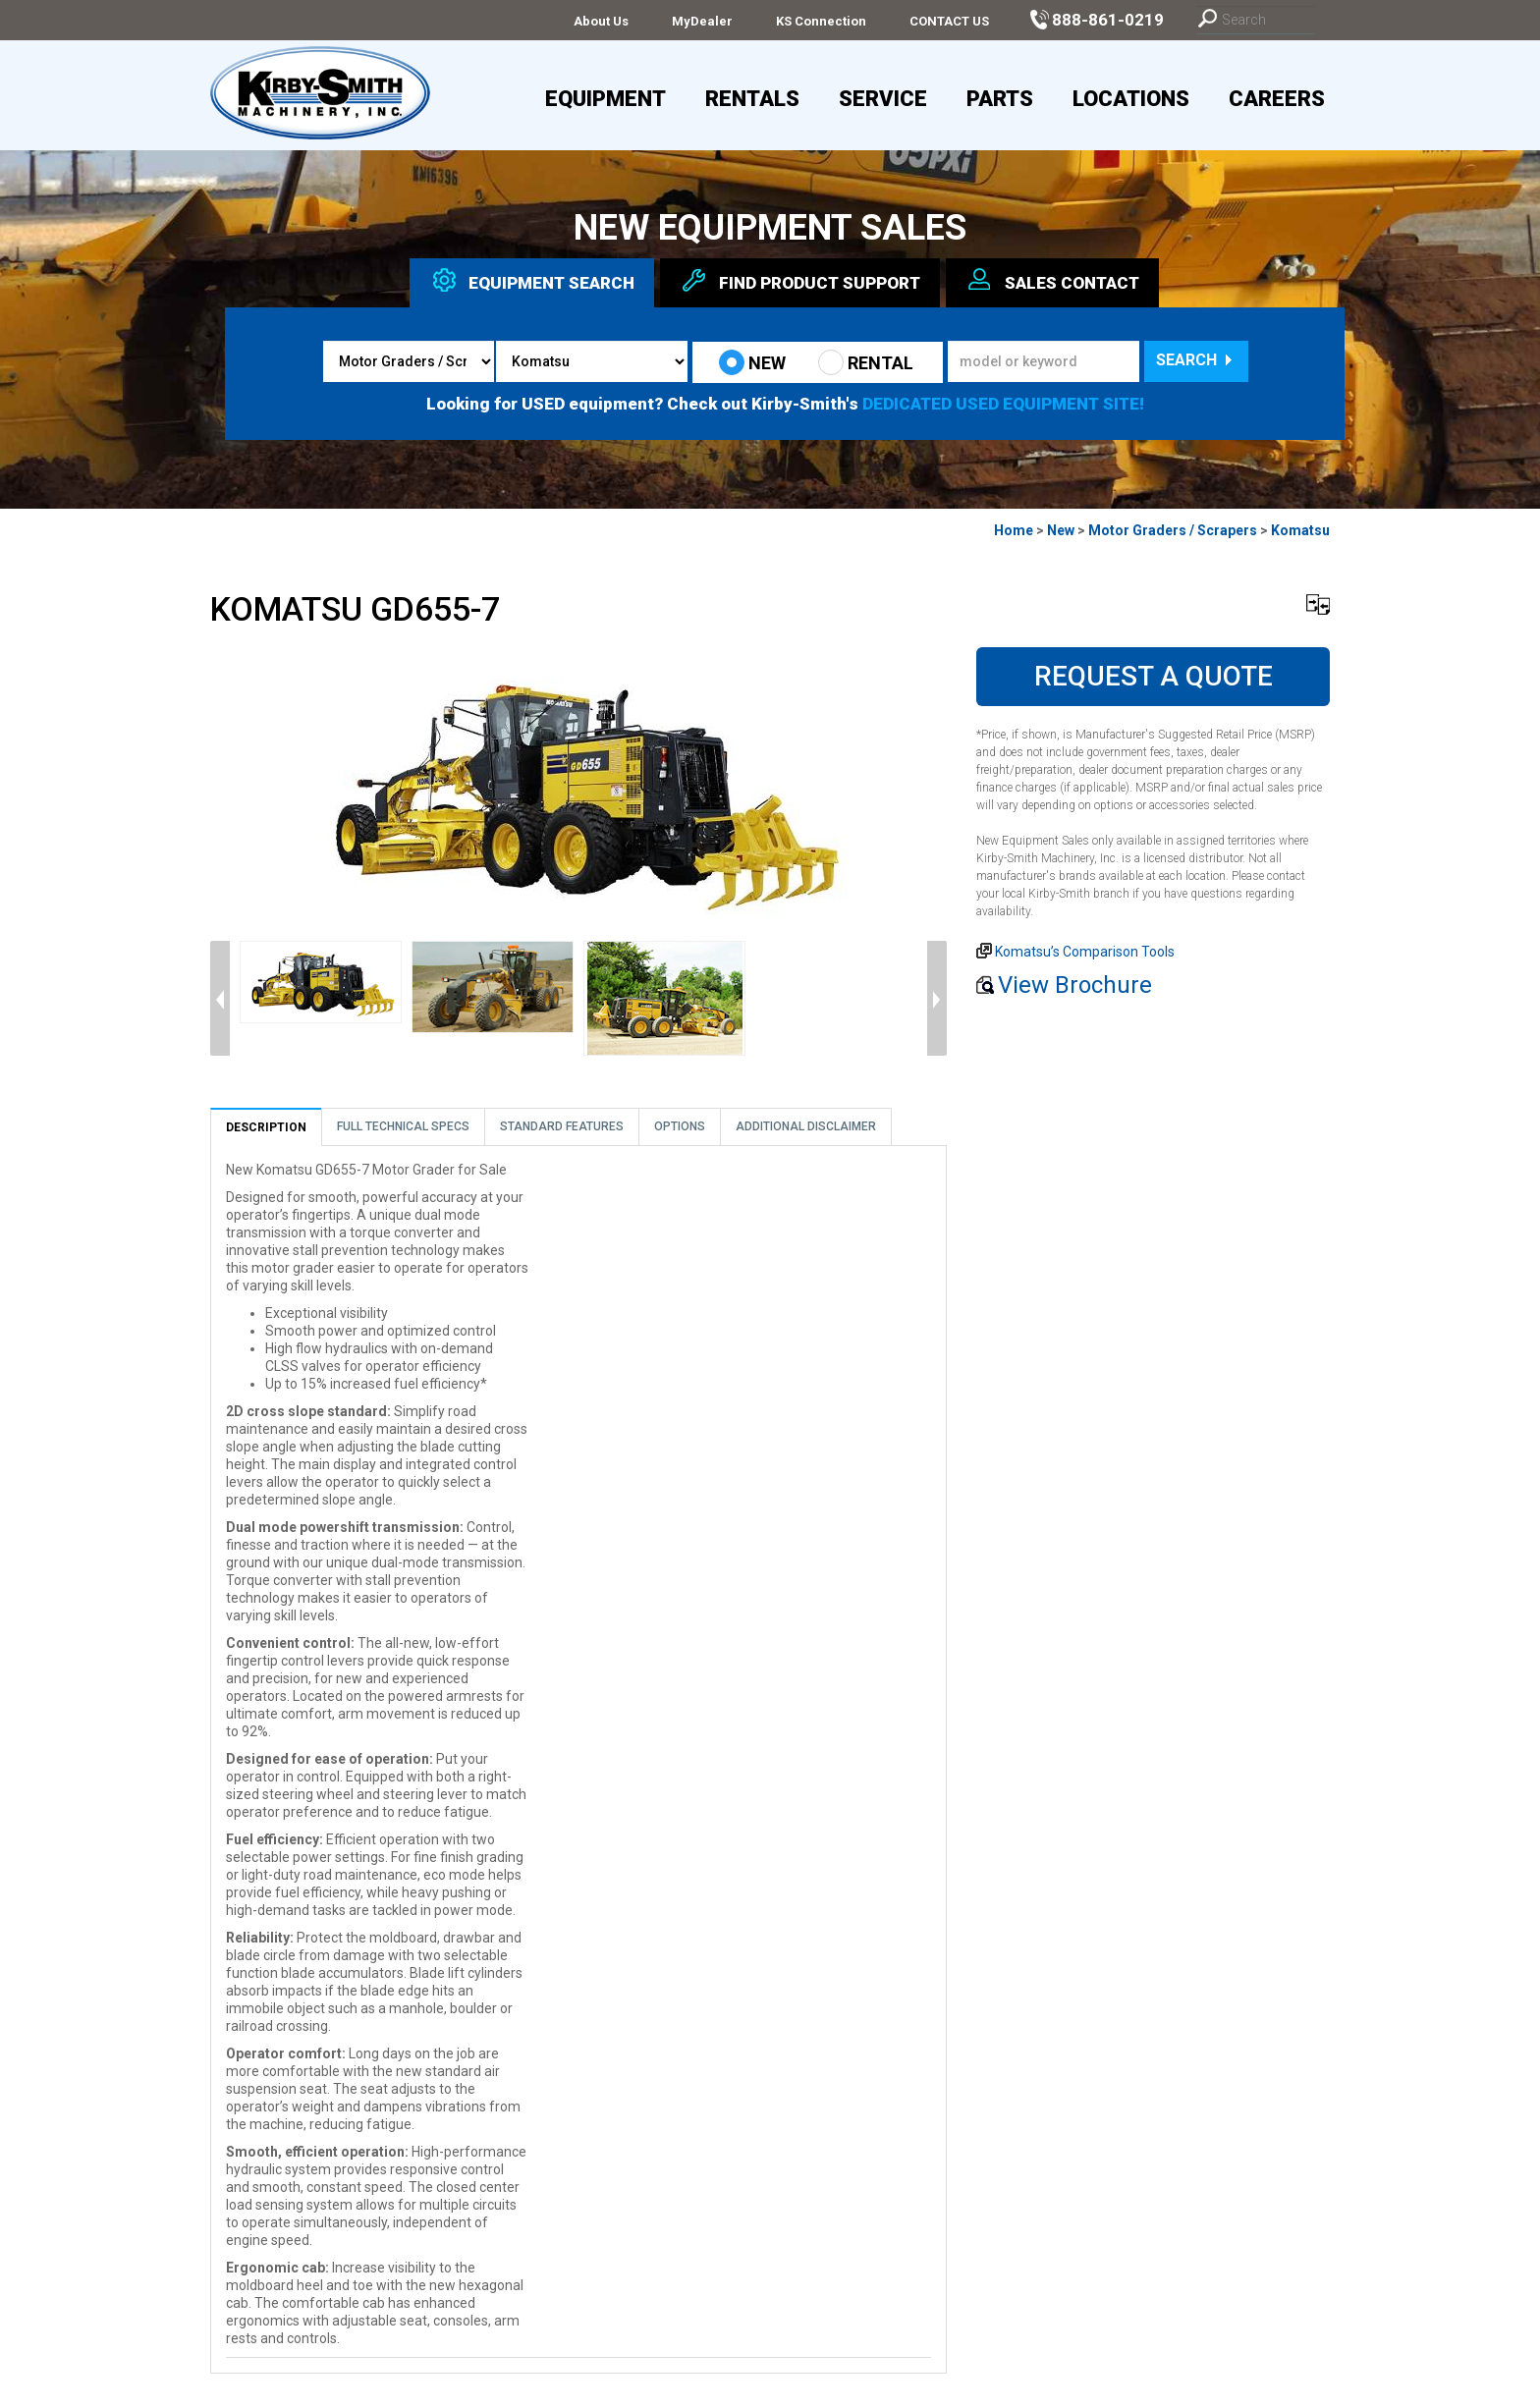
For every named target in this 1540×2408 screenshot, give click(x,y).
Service (883, 98)
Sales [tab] (1052, 280)
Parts (999, 98)
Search (1196, 360)
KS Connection (821, 21)
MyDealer (702, 21)
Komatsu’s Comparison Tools (1085, 951)
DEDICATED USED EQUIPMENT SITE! (1003, 403)
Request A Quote (1153, 676)
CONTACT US (949, 21)
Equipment (605, 98)
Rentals (752, 98)
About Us (601, 21)
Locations (1130, 98)
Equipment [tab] (531, 280)
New (1060, 530)
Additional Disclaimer (806, 1126)
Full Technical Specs (403, 1126)
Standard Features (562, 1126)
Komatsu (1300, 530)
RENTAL (865, 362)
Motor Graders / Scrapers (1172, 530)
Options (679, 1126)
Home (1013, 530)
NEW (752, 362)
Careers (1277, 98)
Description (266, 1127)
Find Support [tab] (800, 280)
